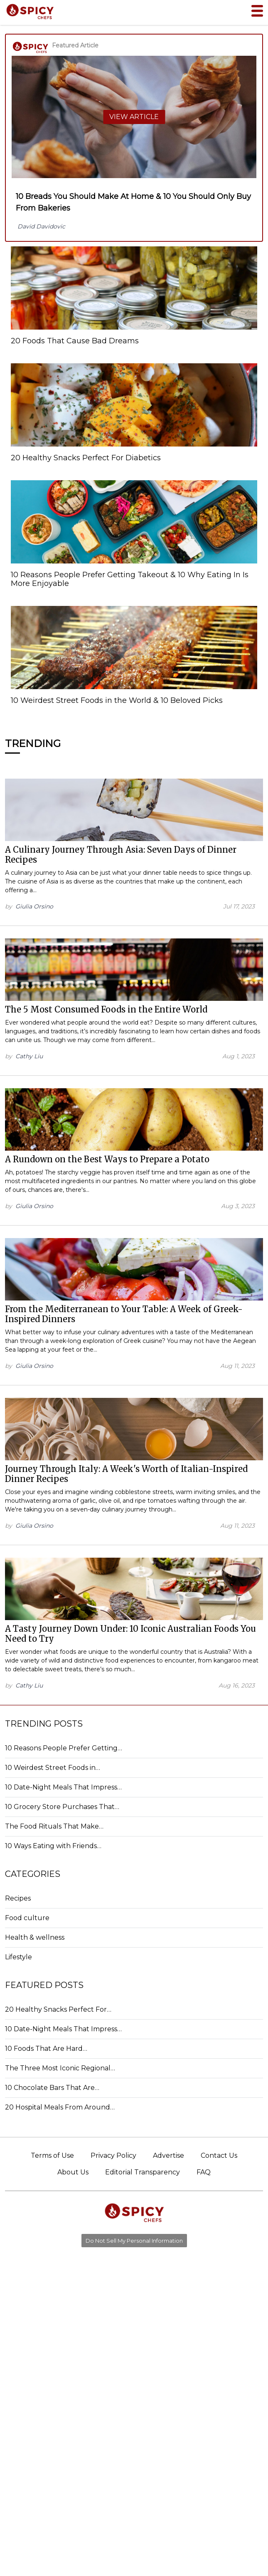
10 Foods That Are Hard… (46, 2048)
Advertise (168, 2155)
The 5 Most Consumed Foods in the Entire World (106, 1009)
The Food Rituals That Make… (54, 1826)
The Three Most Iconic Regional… (60, 2068)
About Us (73, 2172)
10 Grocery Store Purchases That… (62, 1807)
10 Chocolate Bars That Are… (52, 2088)
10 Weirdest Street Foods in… (52, 1768)
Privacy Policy (113, 2155)
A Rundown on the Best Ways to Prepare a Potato (107, 1159)
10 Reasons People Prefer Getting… (63, 1748)
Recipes (18, 1898)
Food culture (27, 1918)
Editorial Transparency (142, 2172)
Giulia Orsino (34, 906)
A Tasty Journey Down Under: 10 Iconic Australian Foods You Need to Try (130, 1633)
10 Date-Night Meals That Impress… (63, 1787)
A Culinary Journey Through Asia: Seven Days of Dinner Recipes (120, 854)
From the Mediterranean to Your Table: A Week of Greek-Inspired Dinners (124, 1314)
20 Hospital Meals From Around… (60, 2107)
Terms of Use (52, 2155)
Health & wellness (34, 1937)
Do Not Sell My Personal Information (134, 2240)
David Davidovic (41, 226)
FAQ (204, 2172)
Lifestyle (18, 1957)
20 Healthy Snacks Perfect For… (58, 2009)
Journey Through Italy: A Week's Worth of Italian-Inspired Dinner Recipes (126, 1474)
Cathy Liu (29, 1056)
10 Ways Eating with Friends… (53, 1846)
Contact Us (219, 2155)
